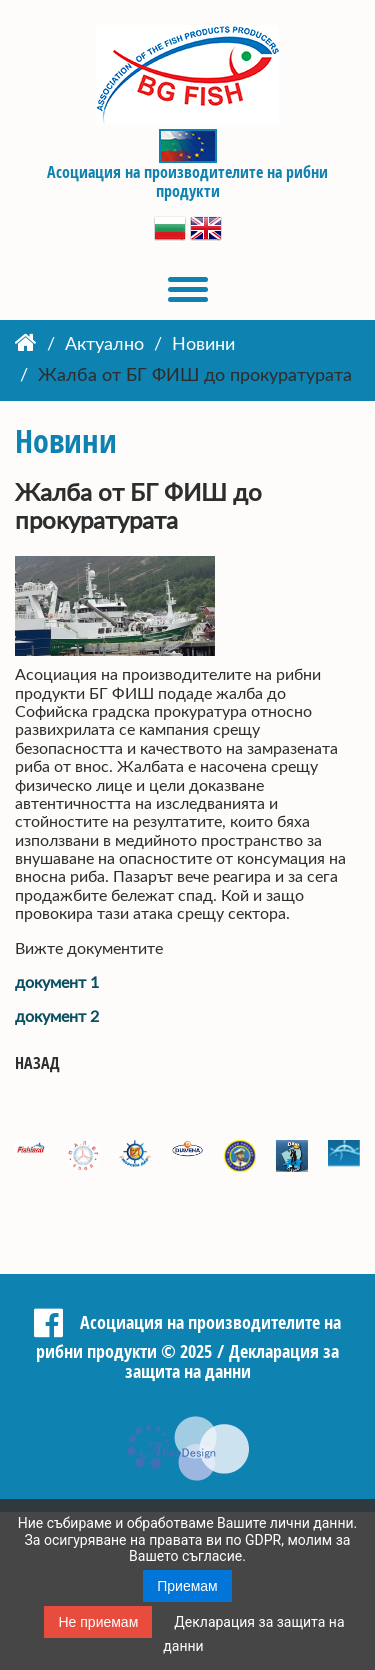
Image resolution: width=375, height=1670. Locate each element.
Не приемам (98, 1622)
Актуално (104, 345)
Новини (203, 345)
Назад (37, 1063)
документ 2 (57, 1017)
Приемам (187, 1586)
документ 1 (57, 983)
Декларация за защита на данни (232, 1361)
